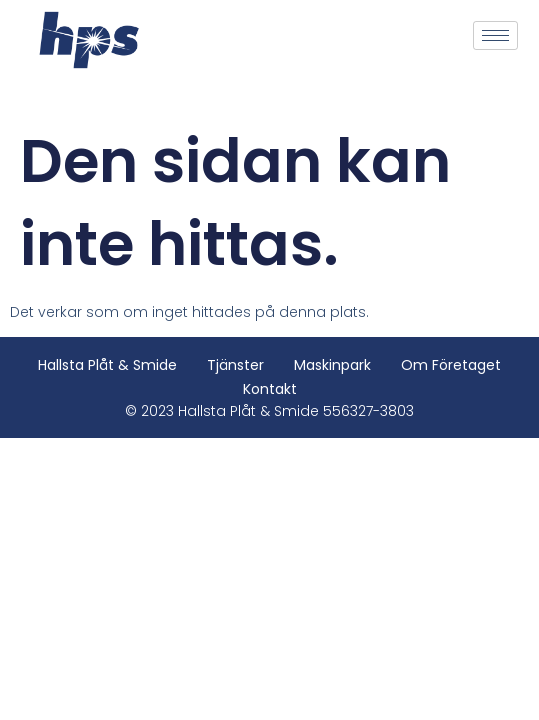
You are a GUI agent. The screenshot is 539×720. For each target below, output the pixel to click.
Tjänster (235, 365)
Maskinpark (332, 365)
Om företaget (451, 365)
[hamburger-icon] (495, 35)
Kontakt (270, 389)
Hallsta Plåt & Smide (107, 365)
